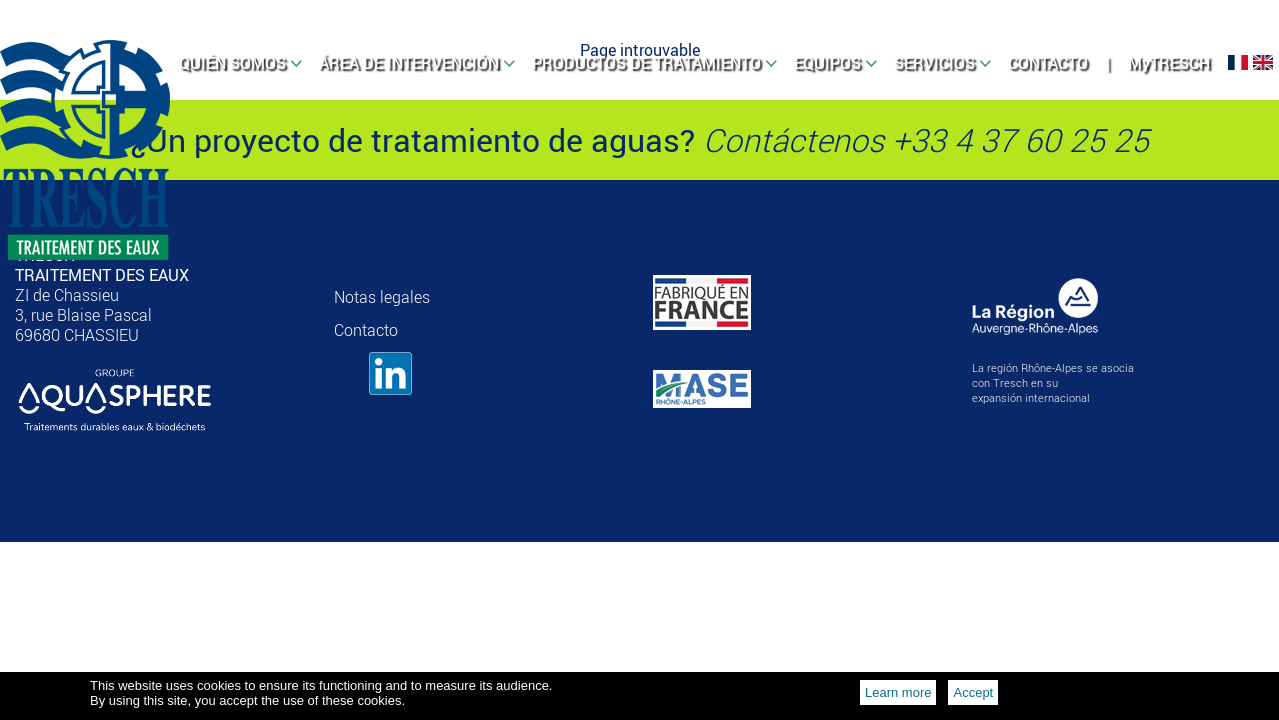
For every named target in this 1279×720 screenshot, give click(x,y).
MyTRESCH (1169, 63)
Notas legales (382, 297)
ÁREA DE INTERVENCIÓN (409, 63)
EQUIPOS (827, 63)
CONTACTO (1048, 63)
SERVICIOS (934, 63)
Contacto (366, 330)
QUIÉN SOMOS (232, 63)
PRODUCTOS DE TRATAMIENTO (646, 63)
